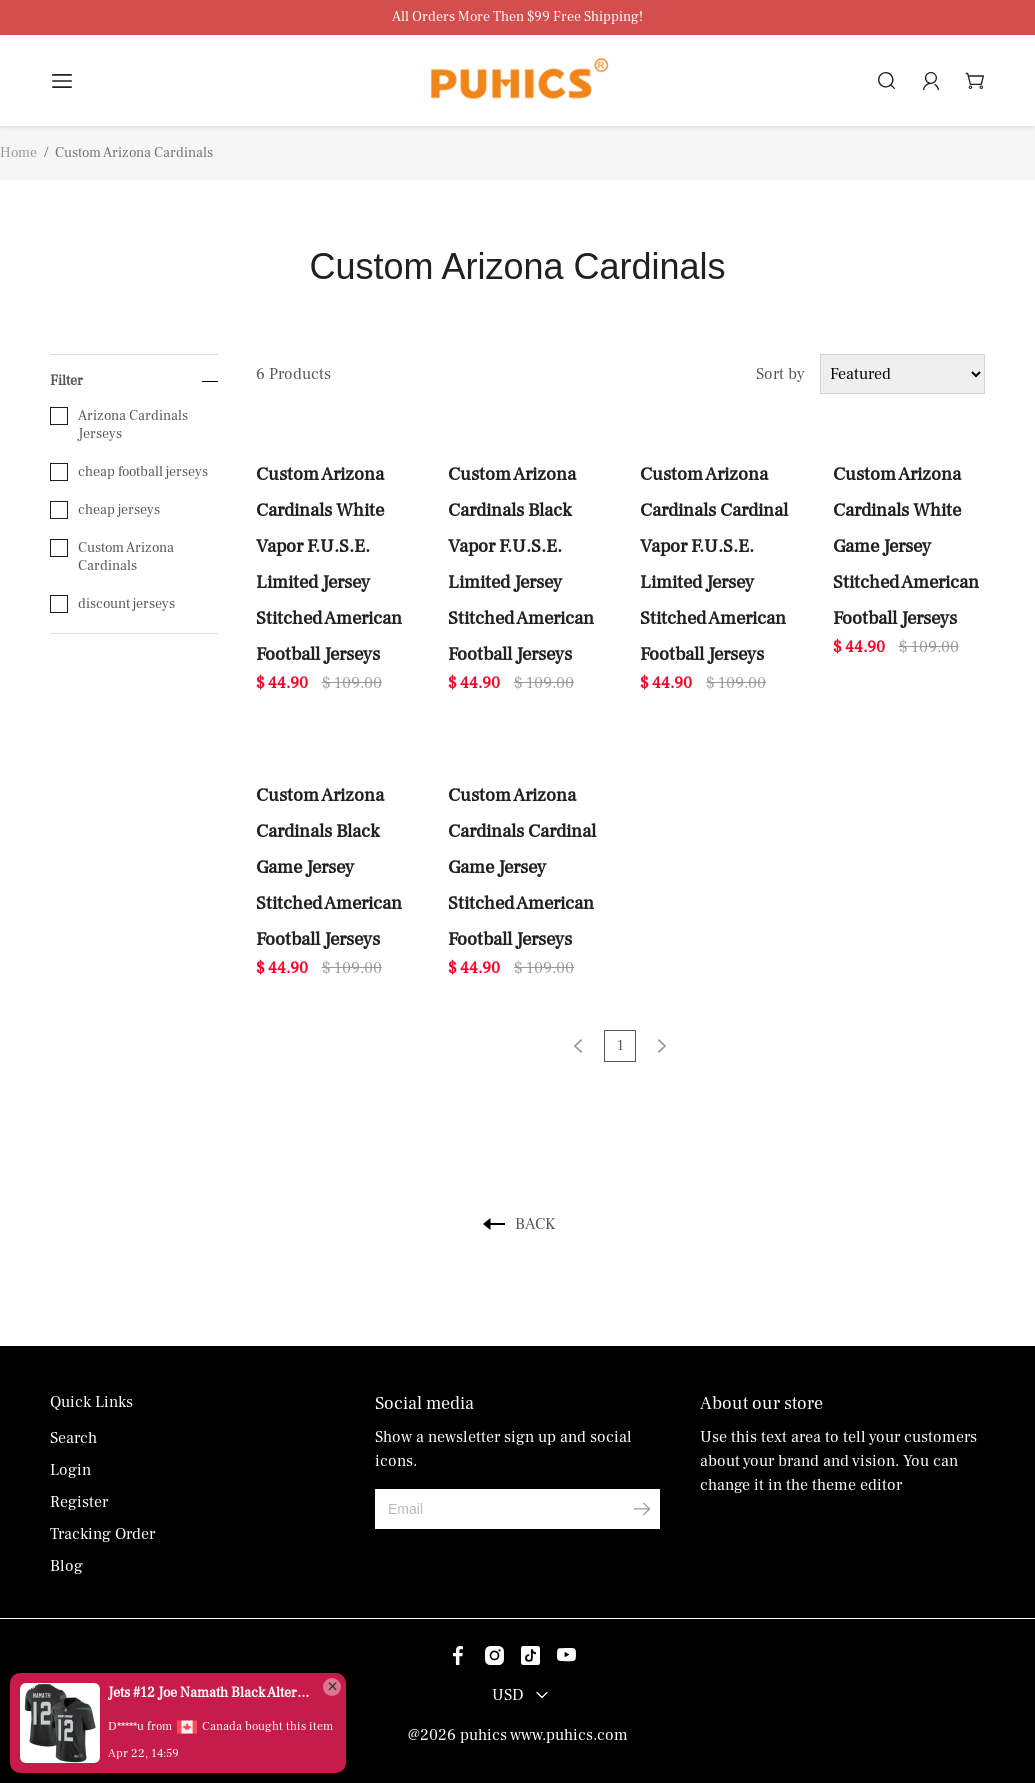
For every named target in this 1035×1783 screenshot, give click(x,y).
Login (70, 1470)
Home (18, 153)
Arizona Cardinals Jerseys (119, 425)
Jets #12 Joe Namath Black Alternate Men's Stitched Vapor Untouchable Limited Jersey (210, 1693)
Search (73, 1438)
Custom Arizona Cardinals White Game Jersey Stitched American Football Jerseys (906, 546)
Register (79, 1502)
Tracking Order (102, 1534)
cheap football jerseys (129, 472)
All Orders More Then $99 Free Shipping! (517, 17)
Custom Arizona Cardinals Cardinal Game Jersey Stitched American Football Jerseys (522, 867)
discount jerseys (112, 604)
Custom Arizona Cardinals (112, 557)
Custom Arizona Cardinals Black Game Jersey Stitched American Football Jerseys (329, 867)
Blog (66, 1566)
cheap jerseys (105, 510)
